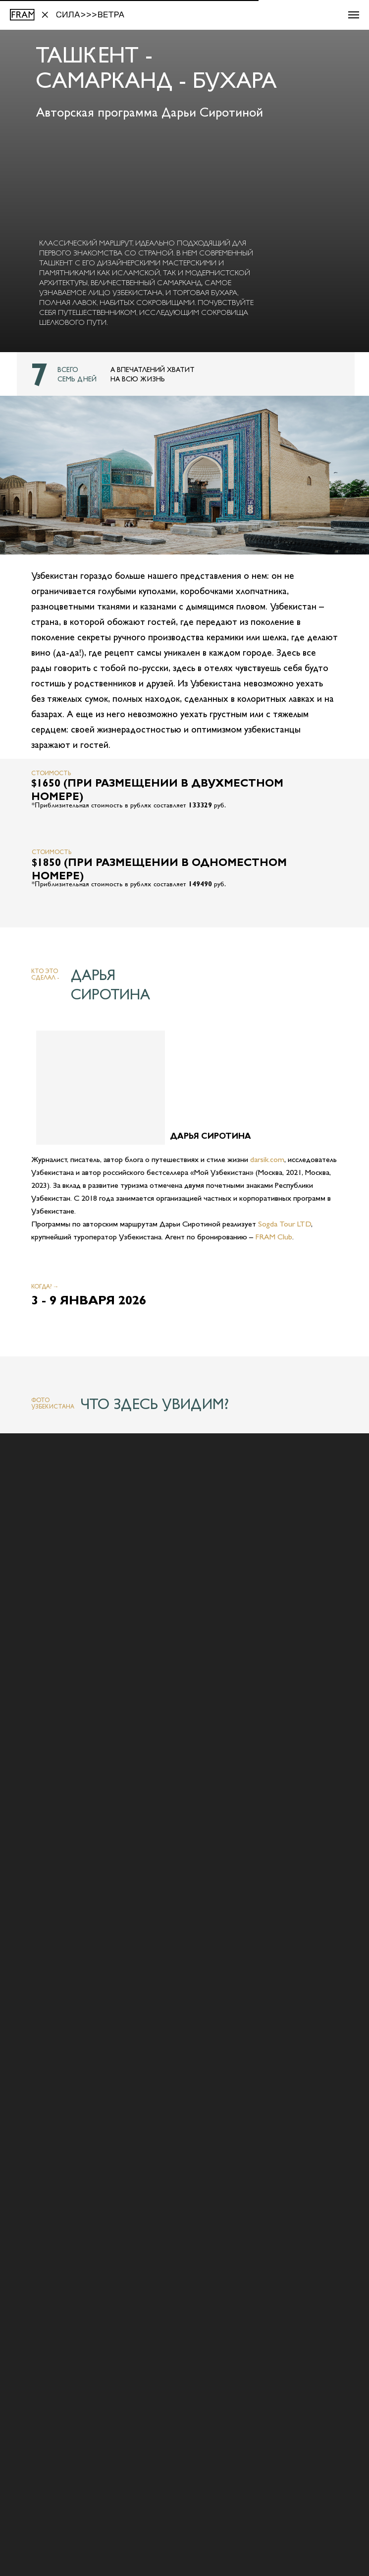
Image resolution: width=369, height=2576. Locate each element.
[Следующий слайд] (351, 2464)
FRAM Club (273, 1236)
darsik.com (267, 1159)
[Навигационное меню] (353, 14)
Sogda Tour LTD (284, 1223)
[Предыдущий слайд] (17, 2464)
